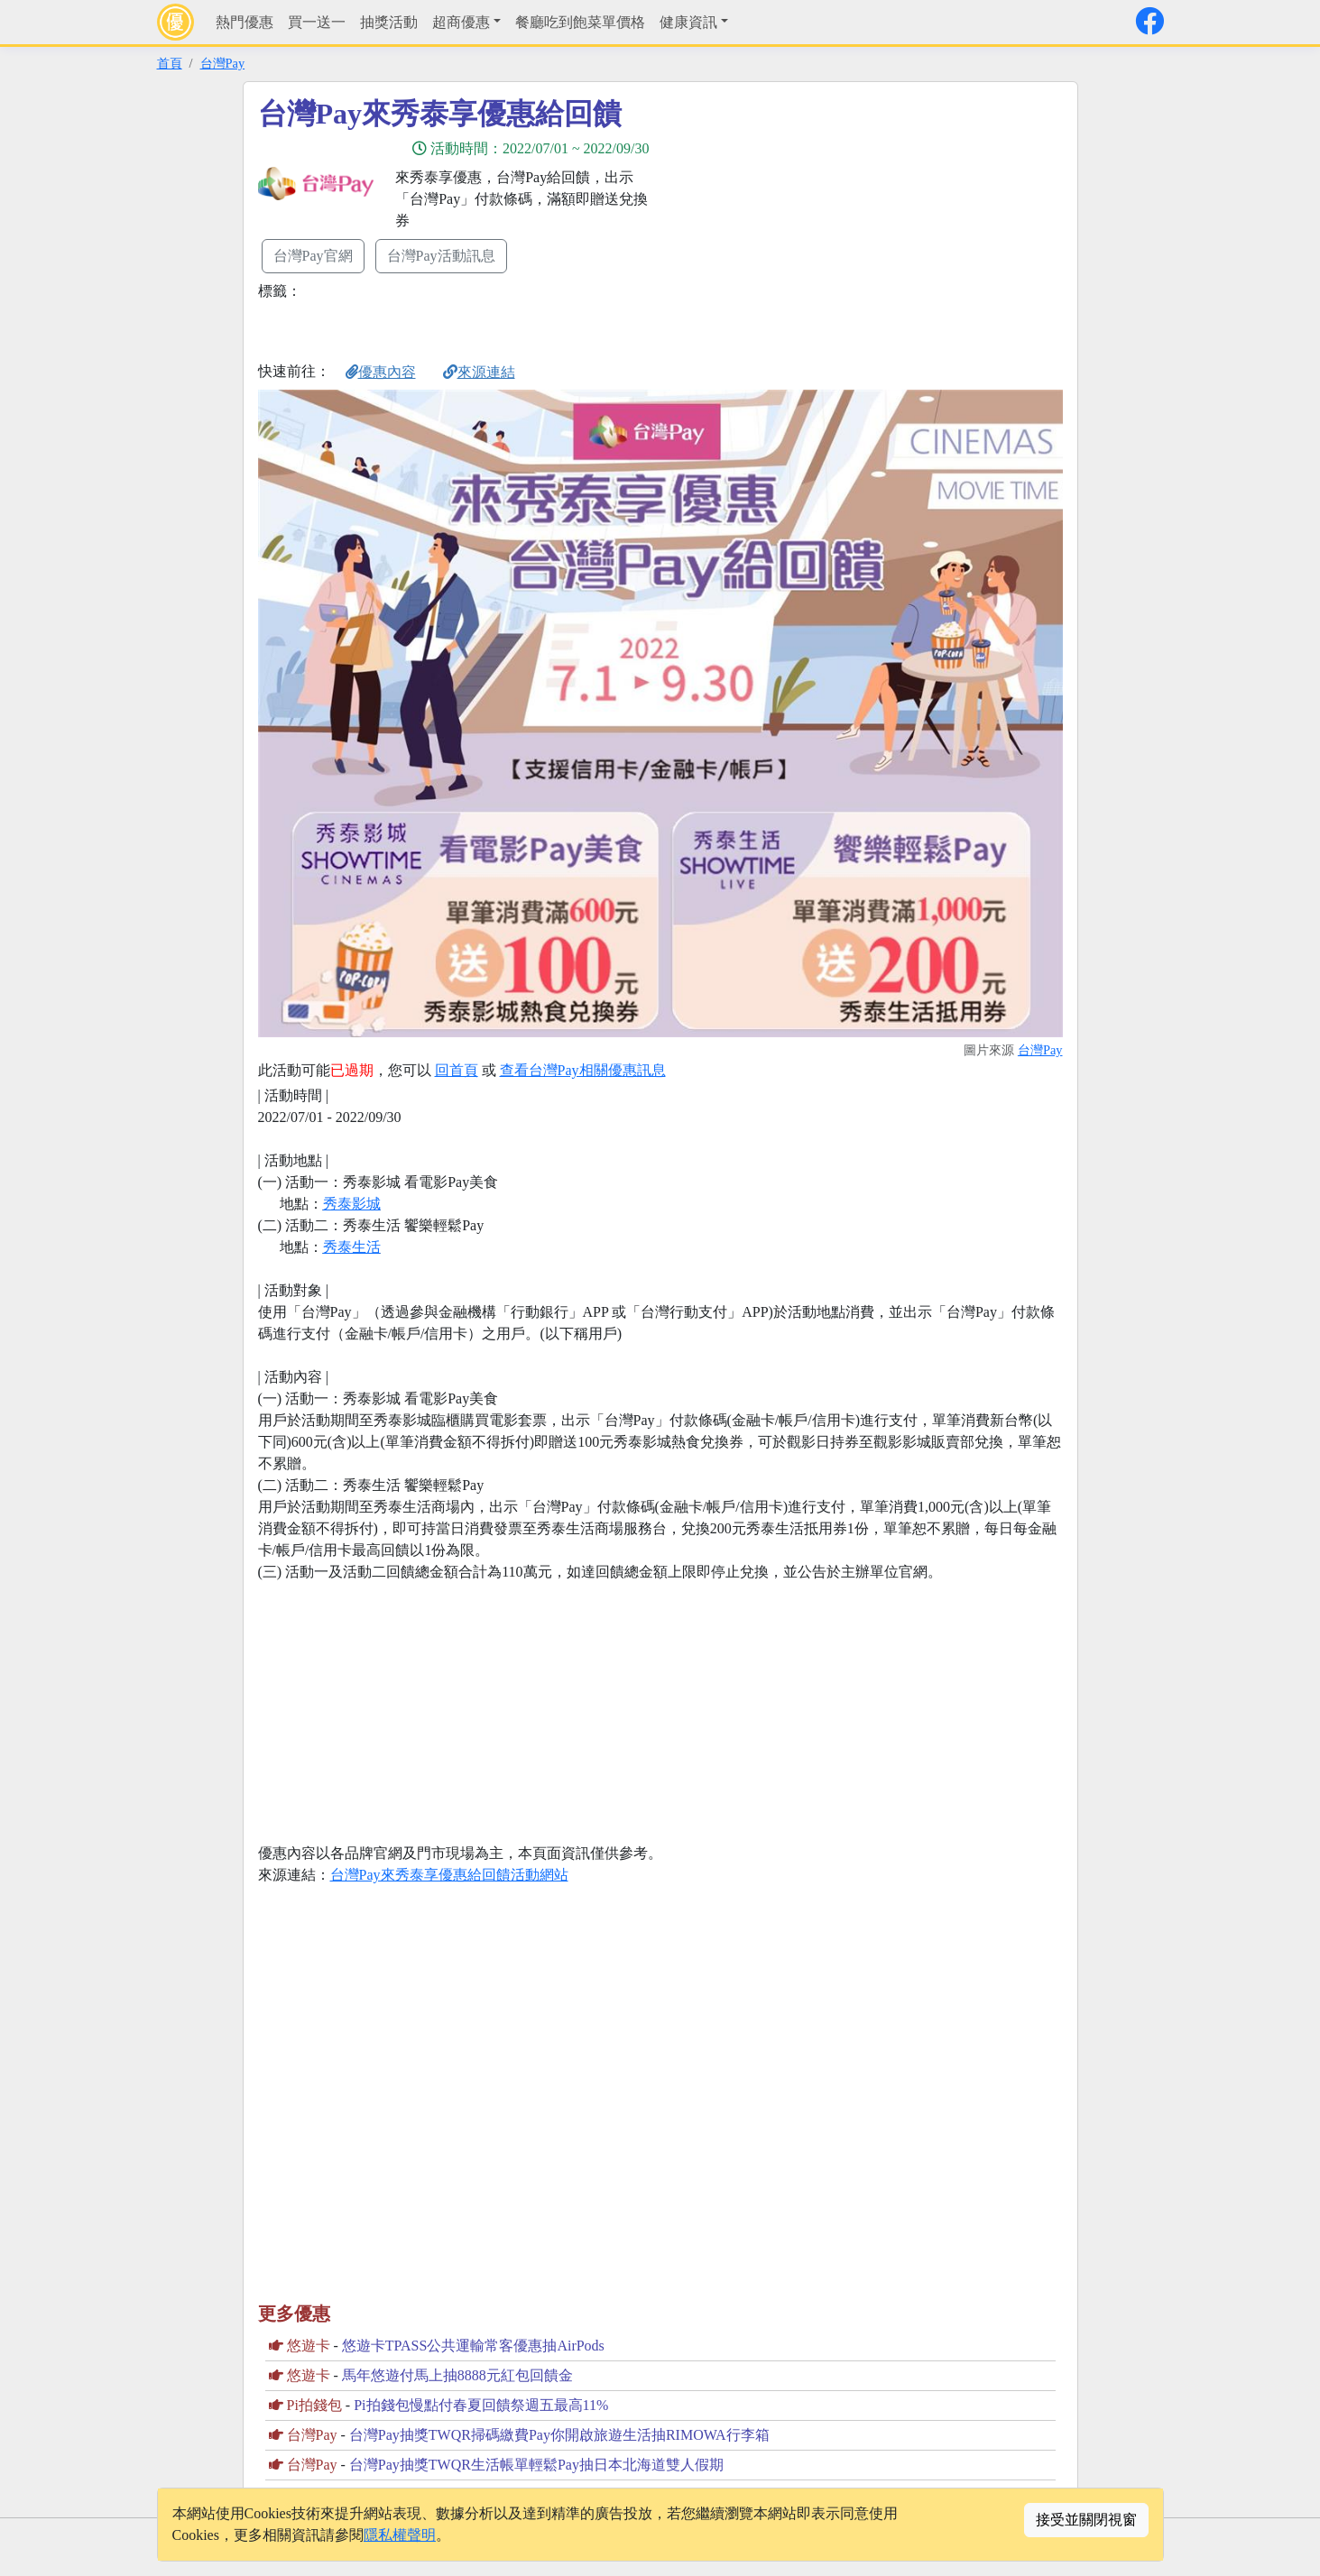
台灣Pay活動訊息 (441, 255)
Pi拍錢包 (314, 2405)
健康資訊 (688, 22)
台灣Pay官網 (313, 255)
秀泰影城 (352, 1203)
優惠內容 (381, 372)
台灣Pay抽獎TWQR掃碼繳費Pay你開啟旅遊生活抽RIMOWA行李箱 (559, 2435)
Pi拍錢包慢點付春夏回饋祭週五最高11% (481, 2405)
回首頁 (456, 1070)
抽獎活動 (389, 22)
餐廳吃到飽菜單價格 (580, 22)
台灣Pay (222, 63)
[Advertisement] (822, 223)
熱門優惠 (244, 22)
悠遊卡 (308, 2345)
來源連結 (479, 372)
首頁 (169, 63)
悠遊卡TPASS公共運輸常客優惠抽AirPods (473, 2345)
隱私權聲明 (400, 2535)
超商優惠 (461, 22)
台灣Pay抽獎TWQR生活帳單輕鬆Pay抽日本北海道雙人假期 (536, 2464)
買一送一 (317, 22)
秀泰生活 (352, 1247)
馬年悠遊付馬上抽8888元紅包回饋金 (457, 2375)
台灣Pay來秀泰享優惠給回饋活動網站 (449, 1874)
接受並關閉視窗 (1086, 2519)
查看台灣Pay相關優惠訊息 (583, 1070)
